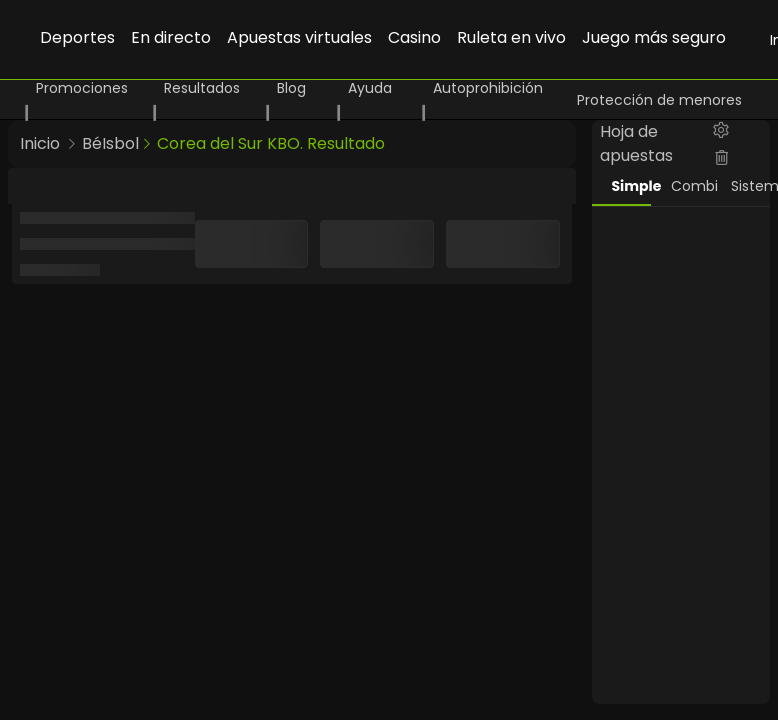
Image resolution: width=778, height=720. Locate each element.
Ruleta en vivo (511, 37)
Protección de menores (659, 100)
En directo (171, 37)
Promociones (82, 88)
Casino (414, 37)
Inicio (40, 143)
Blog (291, 88)
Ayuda (370, 88)
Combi (691, 186)
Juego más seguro (654, 37)
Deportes (77, 37)
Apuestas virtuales (299, 37)
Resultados (202, 88)
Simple (632, 186)
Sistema (751, 186)
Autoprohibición (488, 88)
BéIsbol (110, 143)
